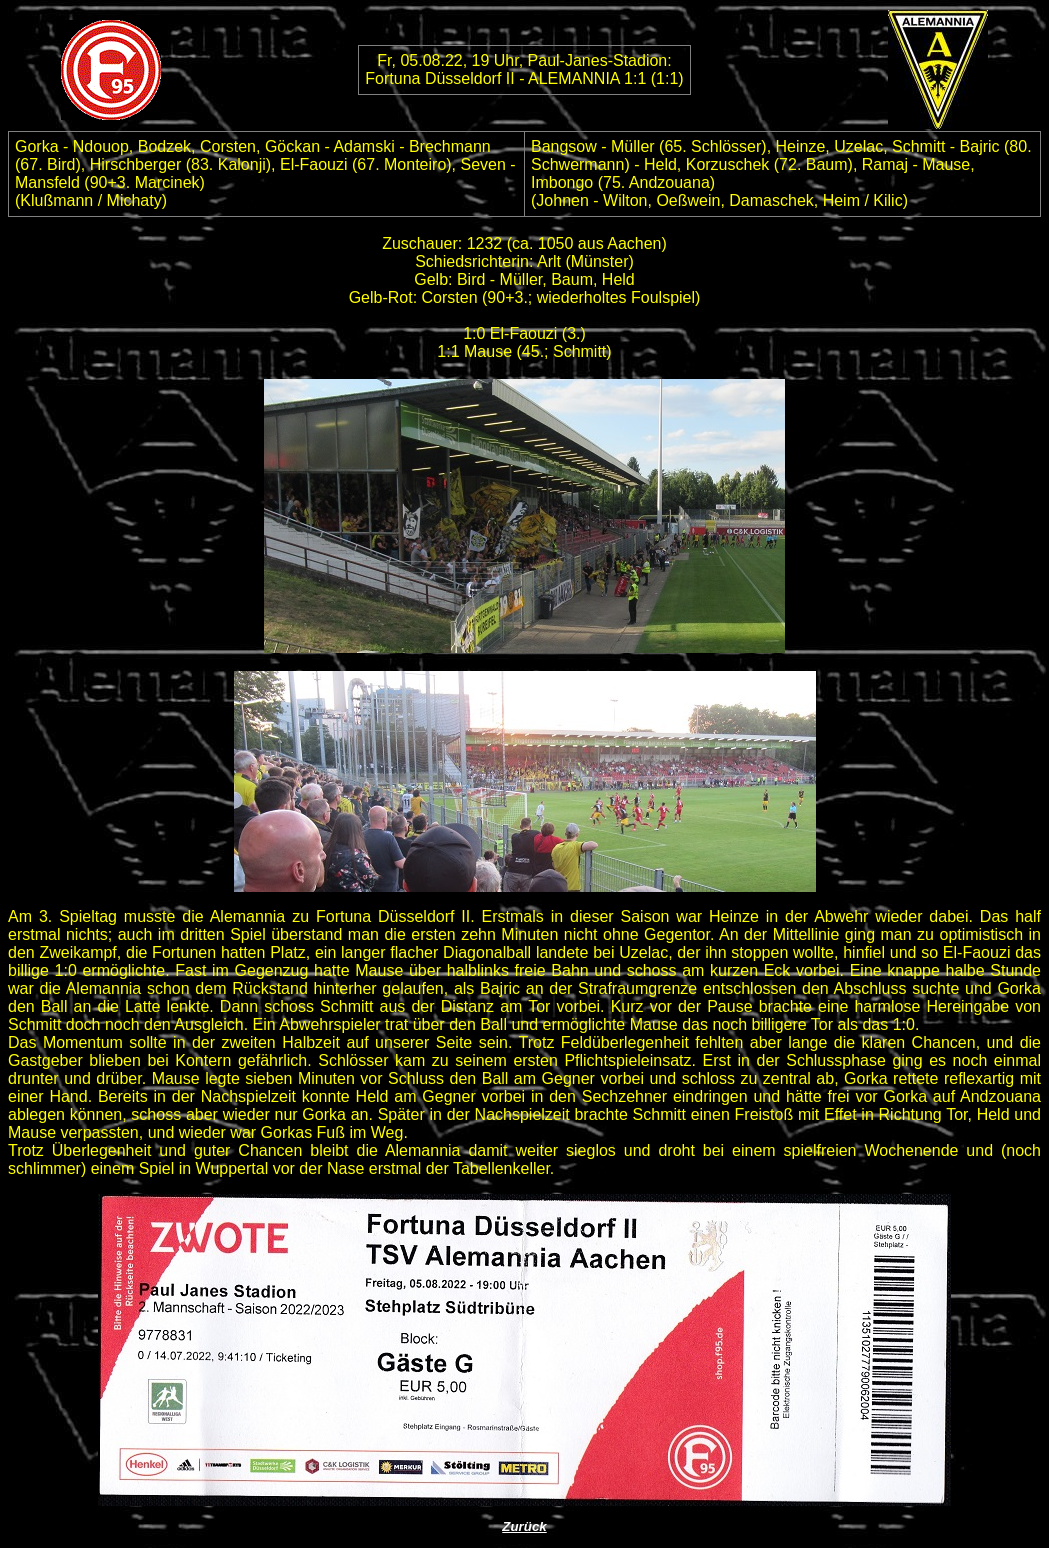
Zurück (524, 1526)
